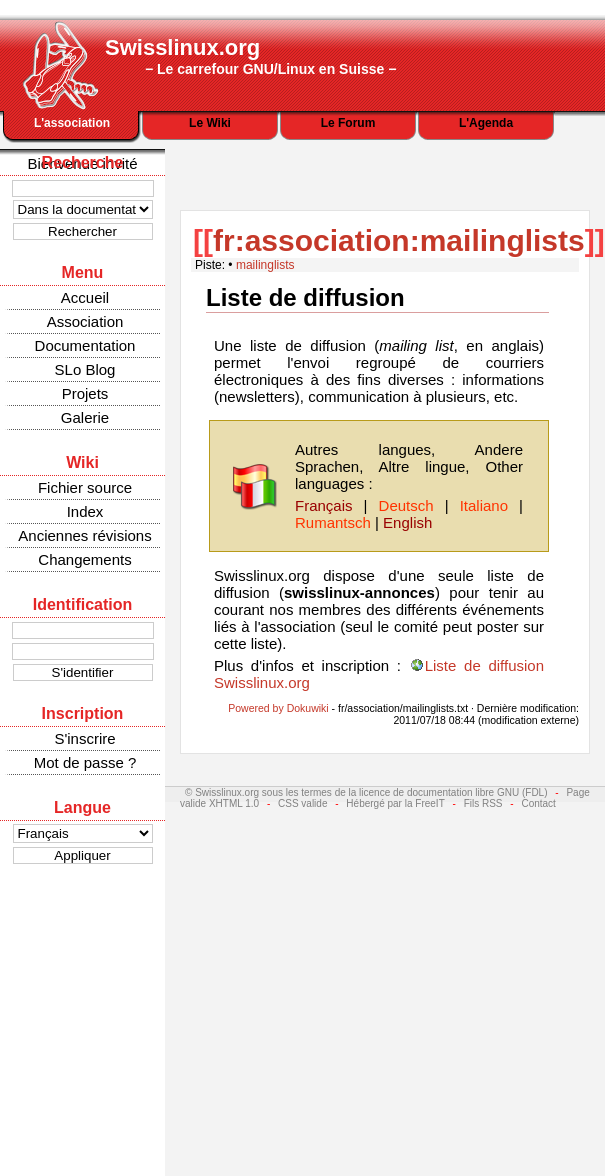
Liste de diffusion (305, 297)
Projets (85, 393)
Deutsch (406, 505)
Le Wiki (210, 123)
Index (85, 511)
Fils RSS (483, 803)
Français (324, 505)
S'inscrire (84, 738)
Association (85, 321)
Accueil (85, 297)
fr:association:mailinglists (399, 240)
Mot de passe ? (85, 762)
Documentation (85, 345)
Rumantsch (333, 522)
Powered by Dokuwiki (278, 708)
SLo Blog (85, 369)
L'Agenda (486, 123)
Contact (538, 803)
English (407, 522)
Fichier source (85, 487)
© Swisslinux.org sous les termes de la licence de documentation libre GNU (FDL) (366, 792)
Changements (84, 559)
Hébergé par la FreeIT (395, 803)
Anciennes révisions (84, 535)
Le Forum (348, 123)
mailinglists (265, 265)
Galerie (85, 417)
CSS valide (302, 803)
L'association (72, 123)
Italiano (484, 505)
